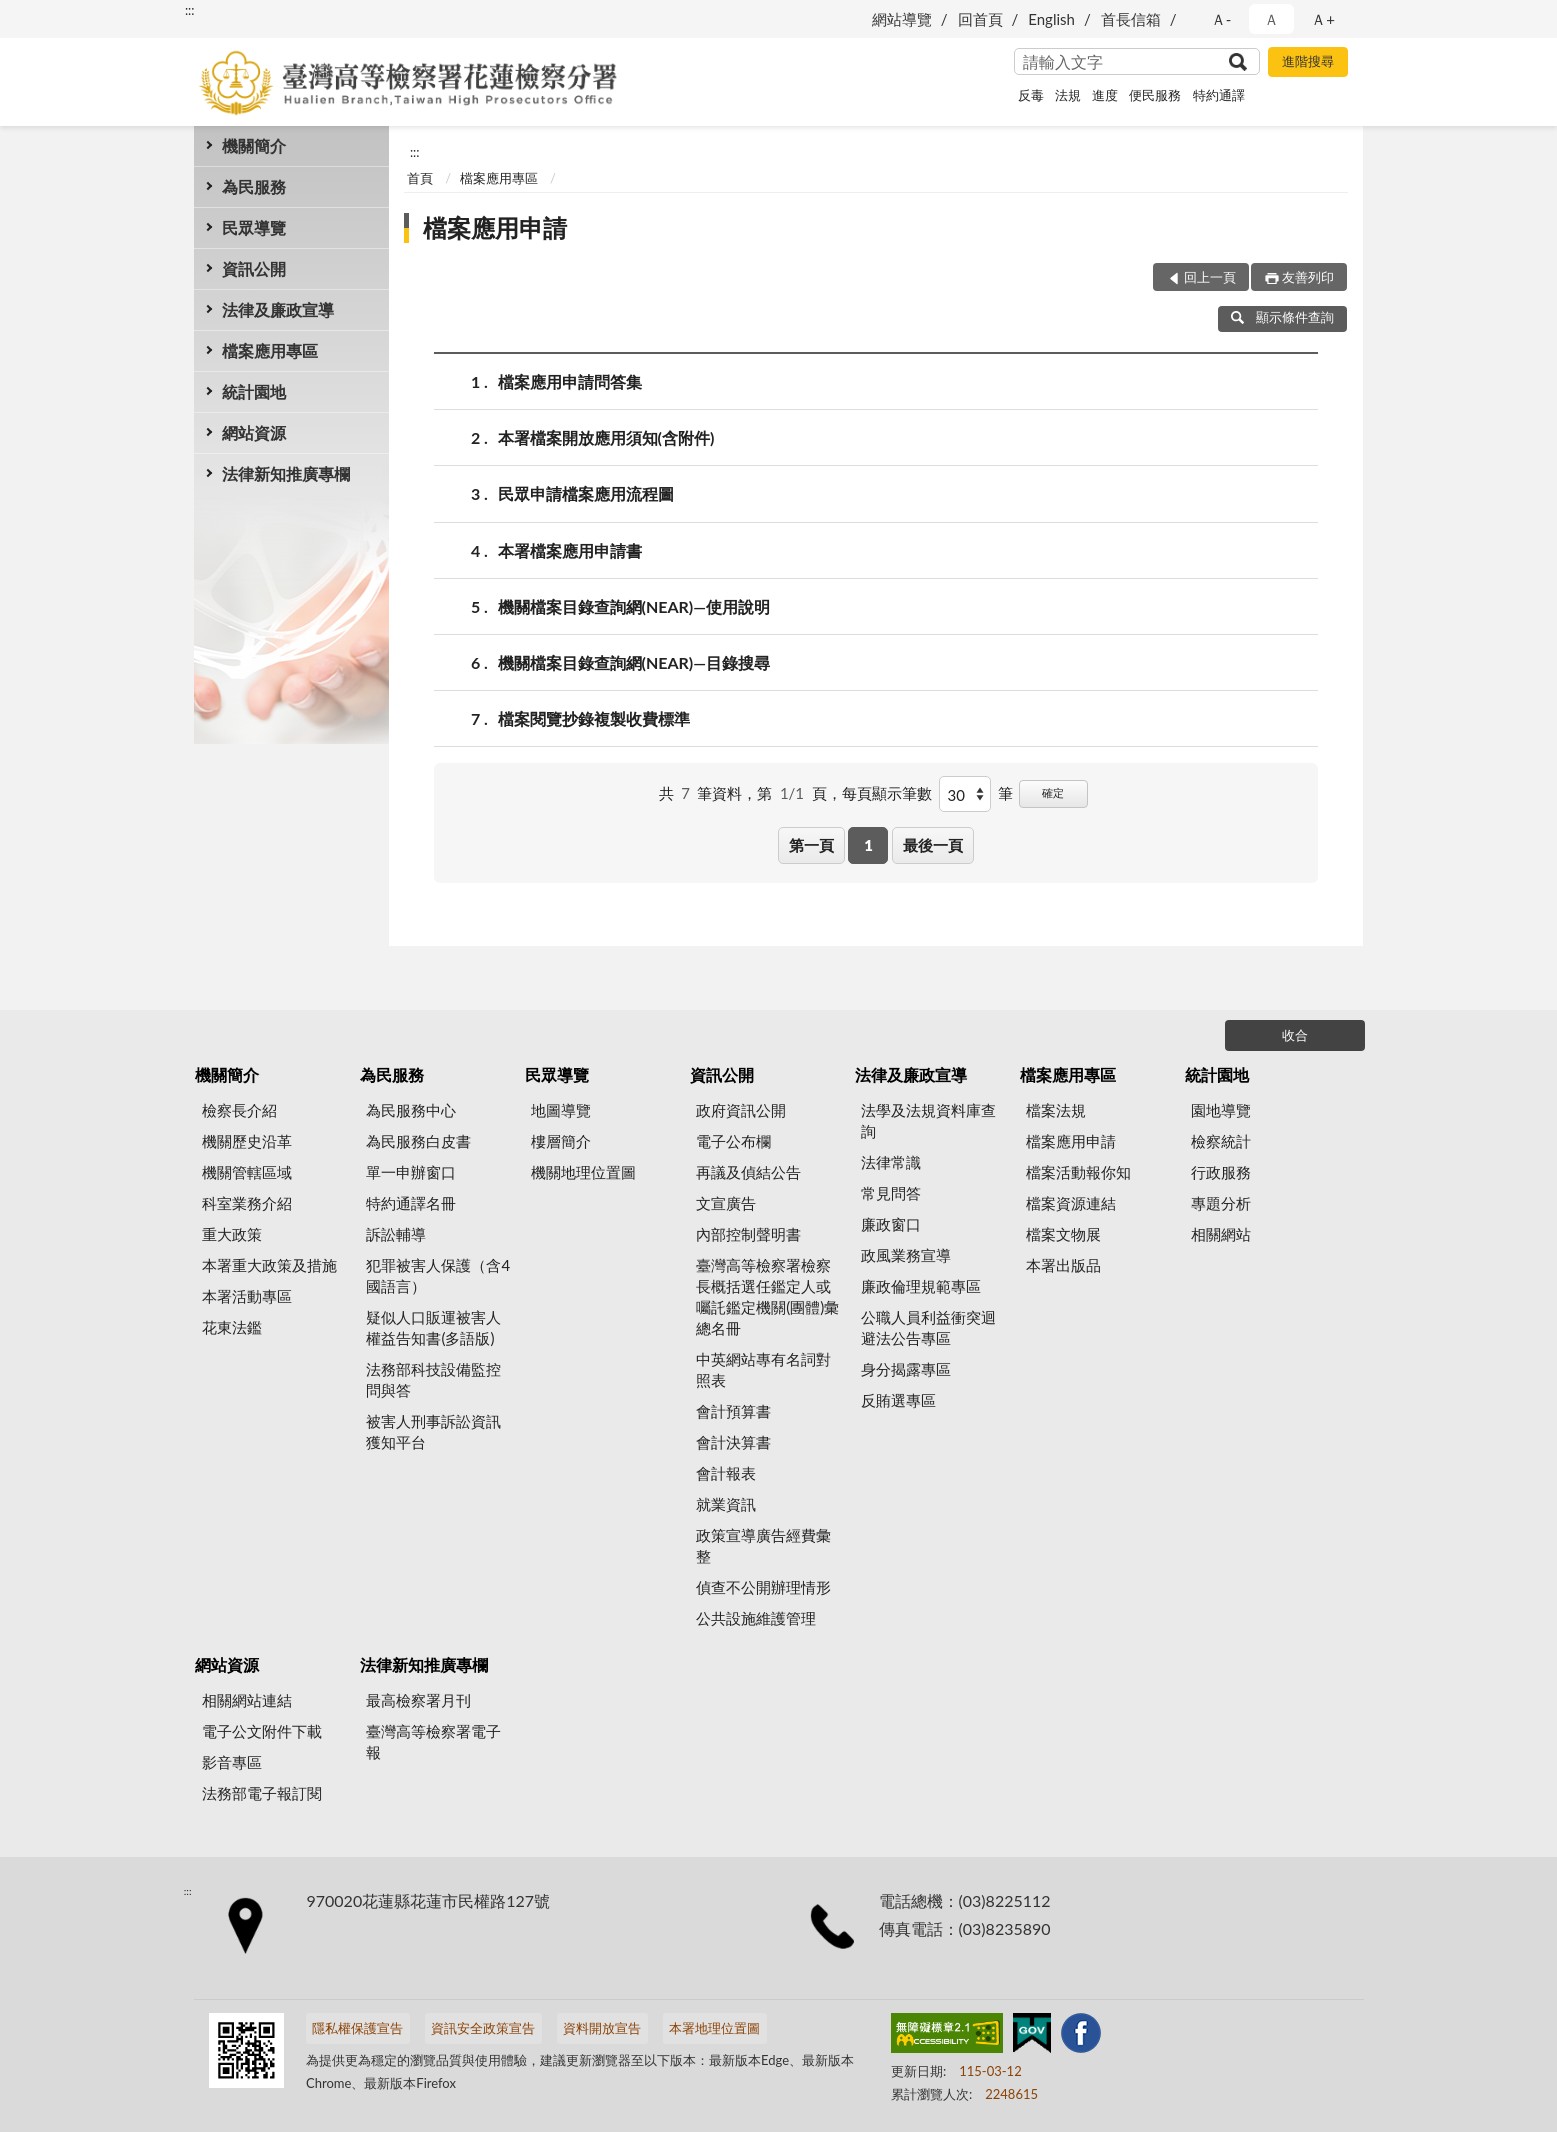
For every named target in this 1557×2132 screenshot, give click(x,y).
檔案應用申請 (495, 227)
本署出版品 (1063, 1265)
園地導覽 (1221, 1110)
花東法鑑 (232, 1327)
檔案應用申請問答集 (570, 381)
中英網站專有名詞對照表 (763, 1369)
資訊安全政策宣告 (483, 2028)
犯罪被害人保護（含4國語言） (438, 1275)
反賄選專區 (898, 1400)
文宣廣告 (726, 1203)
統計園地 (254, 391)
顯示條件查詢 (1282, 317)
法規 (1068, 95)
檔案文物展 (1063, 1234)
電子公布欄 (733, 1141)
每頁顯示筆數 (887, 793)
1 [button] (868, 845)
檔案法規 (1056, 1110)
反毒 (1031, 95)
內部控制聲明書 (748, 1234)
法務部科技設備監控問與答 (433, 1379)
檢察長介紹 (239, 1110)
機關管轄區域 (247, 1172)
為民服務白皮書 (418, 1141)
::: (190, 10)
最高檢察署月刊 (418, 1700)
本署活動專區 (247, 1296)
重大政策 (232, 1234)
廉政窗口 (891, 1224)
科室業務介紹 (247, 1203)
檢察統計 (1221, 1141)
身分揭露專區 (906, 1369)
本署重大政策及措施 (269, 1265)
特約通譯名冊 (411, 1203)
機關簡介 (254, 145)
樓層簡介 (561, 1141)
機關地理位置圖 (583, 1172)
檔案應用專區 (270, 350)
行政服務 (1221, 1172)
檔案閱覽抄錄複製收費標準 (594, 718)
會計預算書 (733, 1411)
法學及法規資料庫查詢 (928, 1120)
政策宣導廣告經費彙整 (763, 1545)
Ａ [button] (1271, 19)
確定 (1053, 792)
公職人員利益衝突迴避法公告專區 (928, 1327)
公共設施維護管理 (756, 1618)
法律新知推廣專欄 (286, 473)
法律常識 (891, 1162)
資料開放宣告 (602, 2028)
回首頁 (980, 19)
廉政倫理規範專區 (921, 1286)
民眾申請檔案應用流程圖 (586, 493)
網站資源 (254, 432)
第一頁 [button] (811, 845)
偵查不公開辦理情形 (763, 1587)
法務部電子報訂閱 (262, 1793)
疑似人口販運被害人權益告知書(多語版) (433, 1327)
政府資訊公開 (741, 1110)
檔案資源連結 (1071, 1203)
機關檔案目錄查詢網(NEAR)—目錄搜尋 (634, 662)
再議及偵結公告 (748, 1172)
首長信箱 (1131, 19)
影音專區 (232, 1762)
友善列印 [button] (1308, 277)
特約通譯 (1219, 95)
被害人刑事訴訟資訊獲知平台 (433, 1431)
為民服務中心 (411, 1110)
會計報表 (726, 1473)
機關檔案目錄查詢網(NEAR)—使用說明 (634, 606)
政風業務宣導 (906, 1255)
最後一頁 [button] (933, 845)
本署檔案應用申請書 (570, 550)
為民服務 (254, 186)
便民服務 (1155, 95)
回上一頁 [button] (1210, 277)
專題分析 (1221, 1203)
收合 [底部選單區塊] (1295, 1035)
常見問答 (891, 1193)
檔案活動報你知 (1078, 1172)
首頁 (420, 178)
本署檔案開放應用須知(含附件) (606, 437)
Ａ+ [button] (1323, 19)
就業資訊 (726, 1504)
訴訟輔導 (396, 1234)
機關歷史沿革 (247, 1141)
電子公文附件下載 (262, 1731)
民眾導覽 (254, 227)
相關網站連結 (247, 1700)
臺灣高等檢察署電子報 (433, 1741)
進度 (1105, 95)
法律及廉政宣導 (278, 309)
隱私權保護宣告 (357, 2028)
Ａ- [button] (1221, 19)
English (1051, 19)
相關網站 (1221, 1234)
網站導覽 (902, 19)
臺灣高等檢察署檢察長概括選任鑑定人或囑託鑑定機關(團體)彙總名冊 (767, 1296)
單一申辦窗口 (411, 1172)
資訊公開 (254, 268)
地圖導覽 (561, 1110)
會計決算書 (733, 1442)
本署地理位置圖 (714, 2028)
